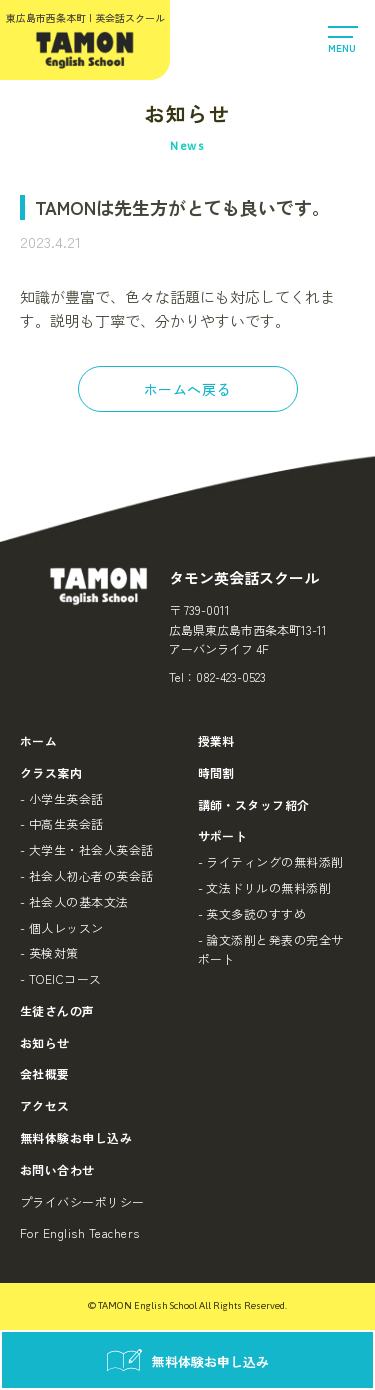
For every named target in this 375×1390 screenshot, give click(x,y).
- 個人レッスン (62, 927)
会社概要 (45, 1073)
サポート (223, 835)
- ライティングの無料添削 (271, 861)
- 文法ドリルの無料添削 (265, 887)
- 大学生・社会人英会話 (87, 849)
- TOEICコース (61, 978)
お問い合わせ (57, 1169)
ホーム (38, 740)
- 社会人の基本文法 (74, 901)
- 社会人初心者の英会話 (87, 875)
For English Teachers (80, 1232)
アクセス (45, 1105)
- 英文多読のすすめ (252, 913)
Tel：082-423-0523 (217, 676)
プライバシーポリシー (82, 1201)
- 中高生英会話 (62, 823)
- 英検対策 (49, 952)
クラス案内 (51, 772)
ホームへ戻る (187, 389)
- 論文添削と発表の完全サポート (271, 949)
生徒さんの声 (57, 1010)
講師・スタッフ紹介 (254, 804)
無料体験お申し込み (76, 1137)
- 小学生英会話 (62, 798)
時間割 (216, 772)
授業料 (216, 740)
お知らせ (45, 1042)
